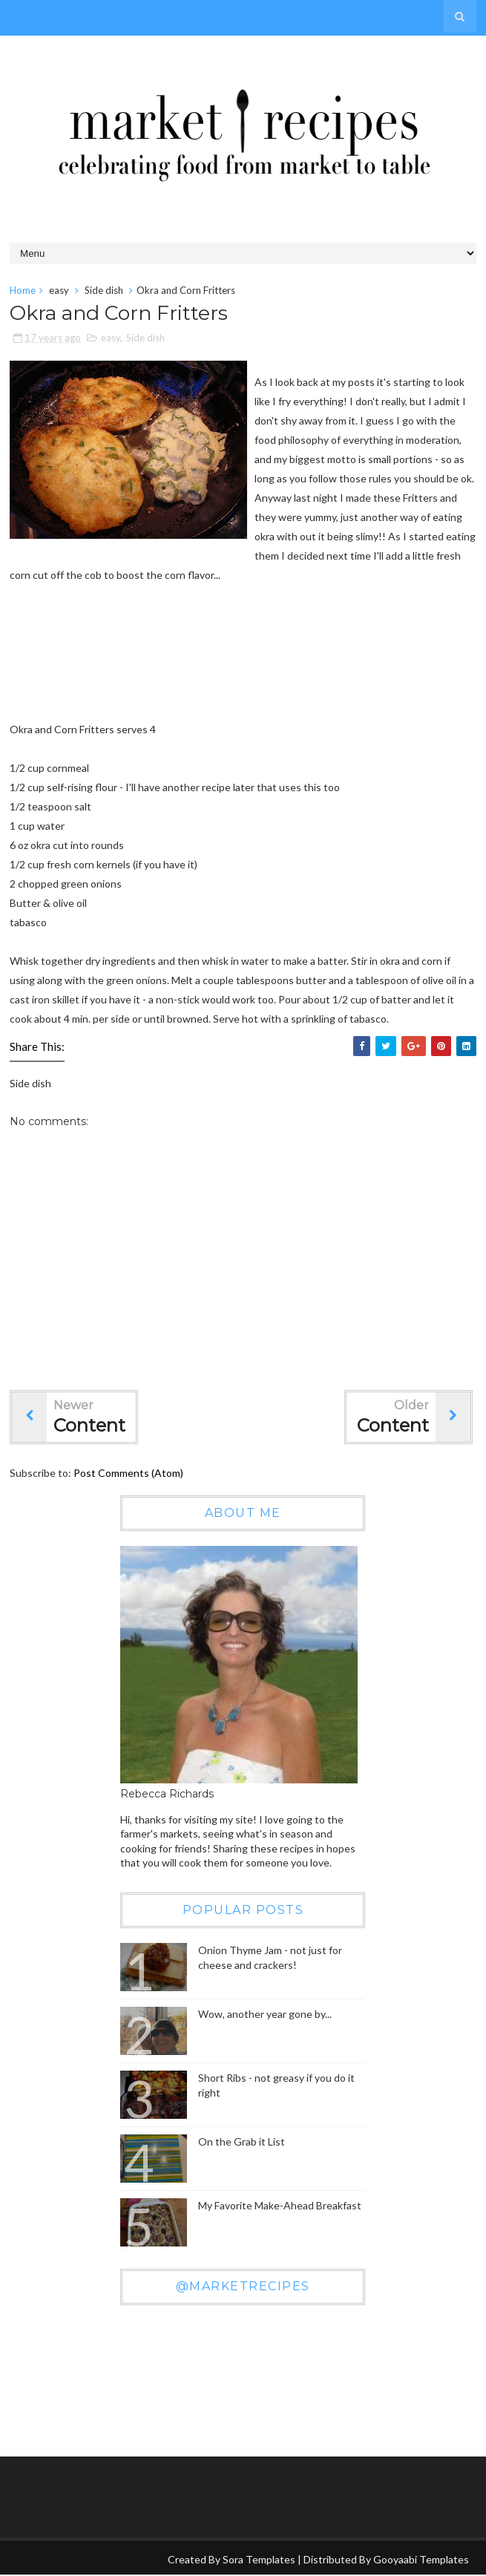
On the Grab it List (241, 2142)
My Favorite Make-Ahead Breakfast (279, 2206)
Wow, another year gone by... (265, 2014)
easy (59, 290)
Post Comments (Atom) (128, 1473)
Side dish (104, 290)
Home (23, 290)
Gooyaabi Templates (421, 2560)
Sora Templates (259, 2560)
